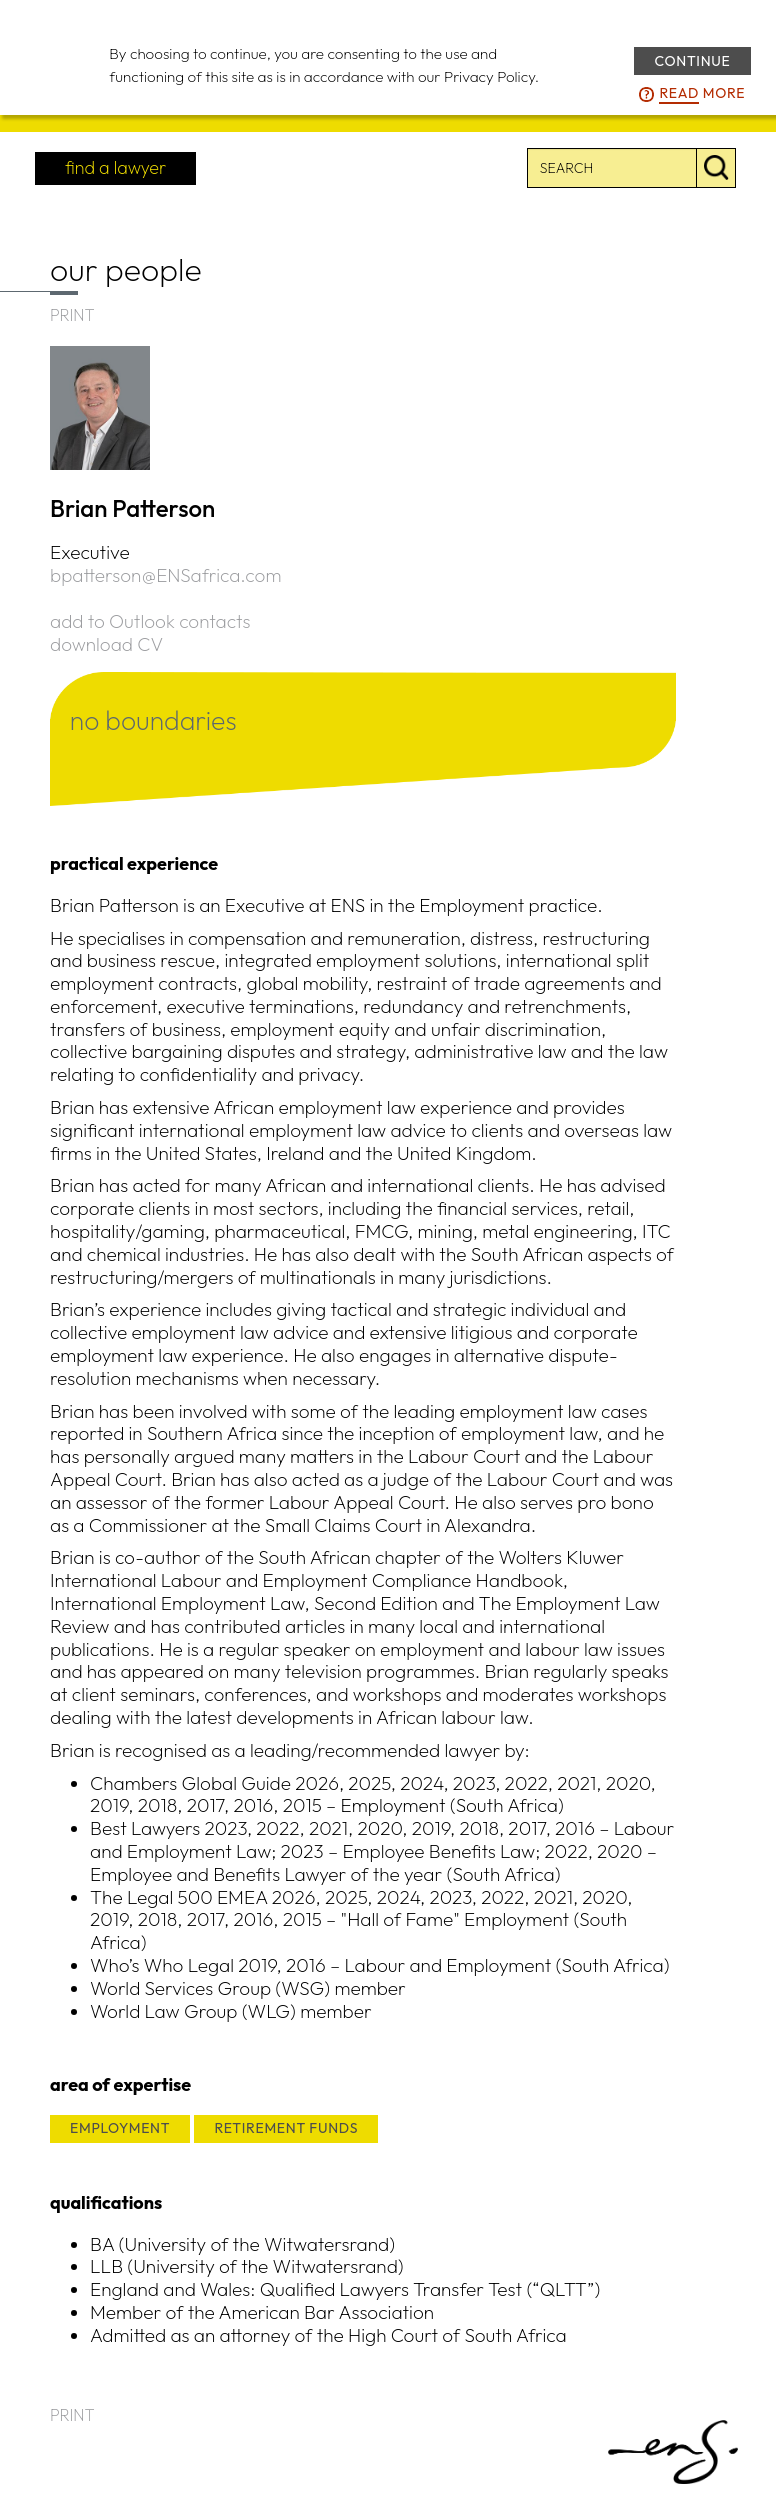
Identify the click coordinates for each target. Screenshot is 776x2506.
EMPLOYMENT (120, 2128)
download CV (106, 644)
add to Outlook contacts (150, 621)
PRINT (72, 315)
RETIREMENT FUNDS (286, 2128)
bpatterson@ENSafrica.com (165, 575)
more (702, 94)
